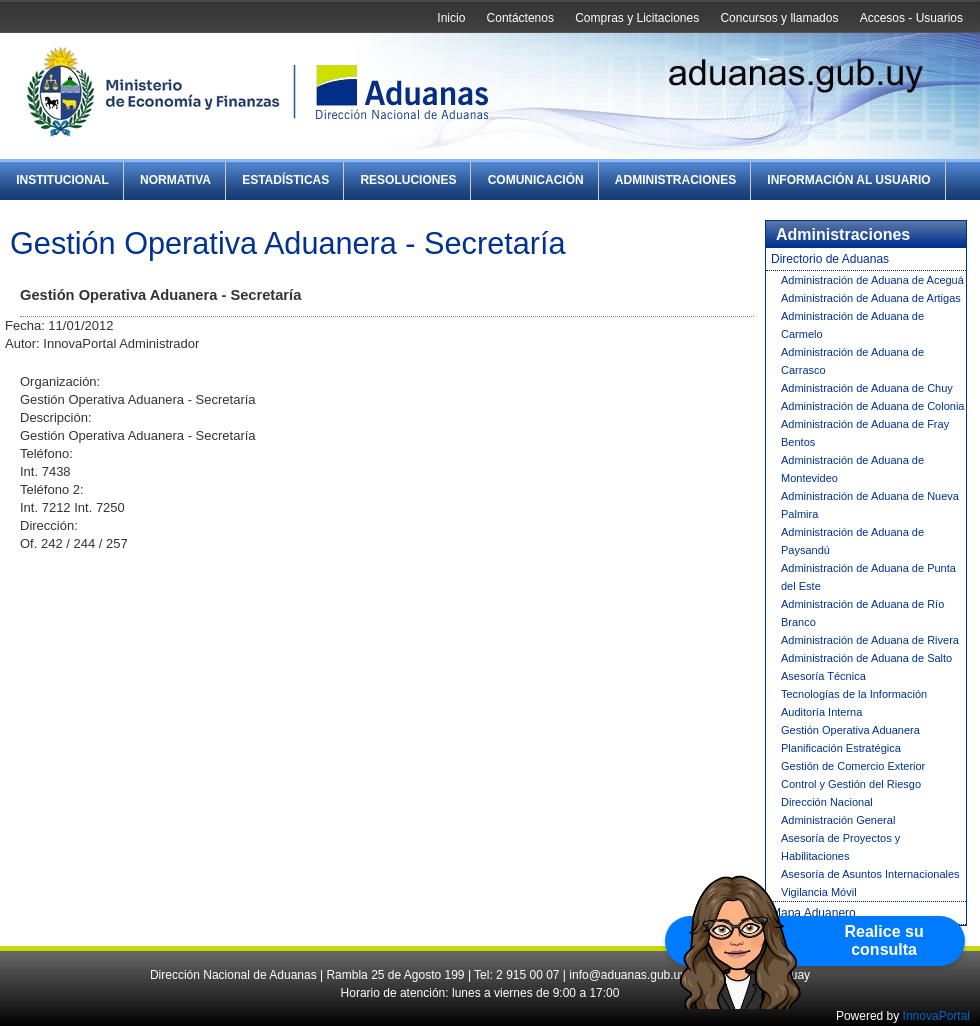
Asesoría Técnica (823, 676)
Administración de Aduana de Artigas (871, 298)
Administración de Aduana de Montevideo (852, 469)
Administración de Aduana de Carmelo (852, 325)
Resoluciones (408, 180)
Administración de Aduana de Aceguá (872, 280)
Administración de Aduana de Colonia (872, 406)
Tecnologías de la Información (854, 694)
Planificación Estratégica (841, 748)
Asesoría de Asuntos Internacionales (870, 874)
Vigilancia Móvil (819, 892)
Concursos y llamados (779, 18)
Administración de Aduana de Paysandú (852, 541)
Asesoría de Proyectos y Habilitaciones (840, 847)
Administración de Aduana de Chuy (867, 388)
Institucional (62, 180)
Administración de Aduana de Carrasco (852, 361)
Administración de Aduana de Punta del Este (868, 577)
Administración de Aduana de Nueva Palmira (870, 505)
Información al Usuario (848, 180)
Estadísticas (285, 180)
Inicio (451, 18)
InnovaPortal (936, 1016)
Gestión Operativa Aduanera (850, 730)
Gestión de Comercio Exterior (853, 766)
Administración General (838, 820)
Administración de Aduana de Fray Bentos (865, 433)
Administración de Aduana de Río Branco (862, 613)
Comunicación (536, 180)
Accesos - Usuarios (911, 18)
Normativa (175, 180)
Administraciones (675, 180)
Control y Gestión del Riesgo (851, 784)
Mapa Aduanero (813, 913)
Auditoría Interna (821, 712)
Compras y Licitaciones (637, 18)
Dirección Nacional (827, 802)
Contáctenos (520, 18)
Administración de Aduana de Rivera (870, 640)
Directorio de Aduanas (830, 259)
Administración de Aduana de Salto (866, 658)
